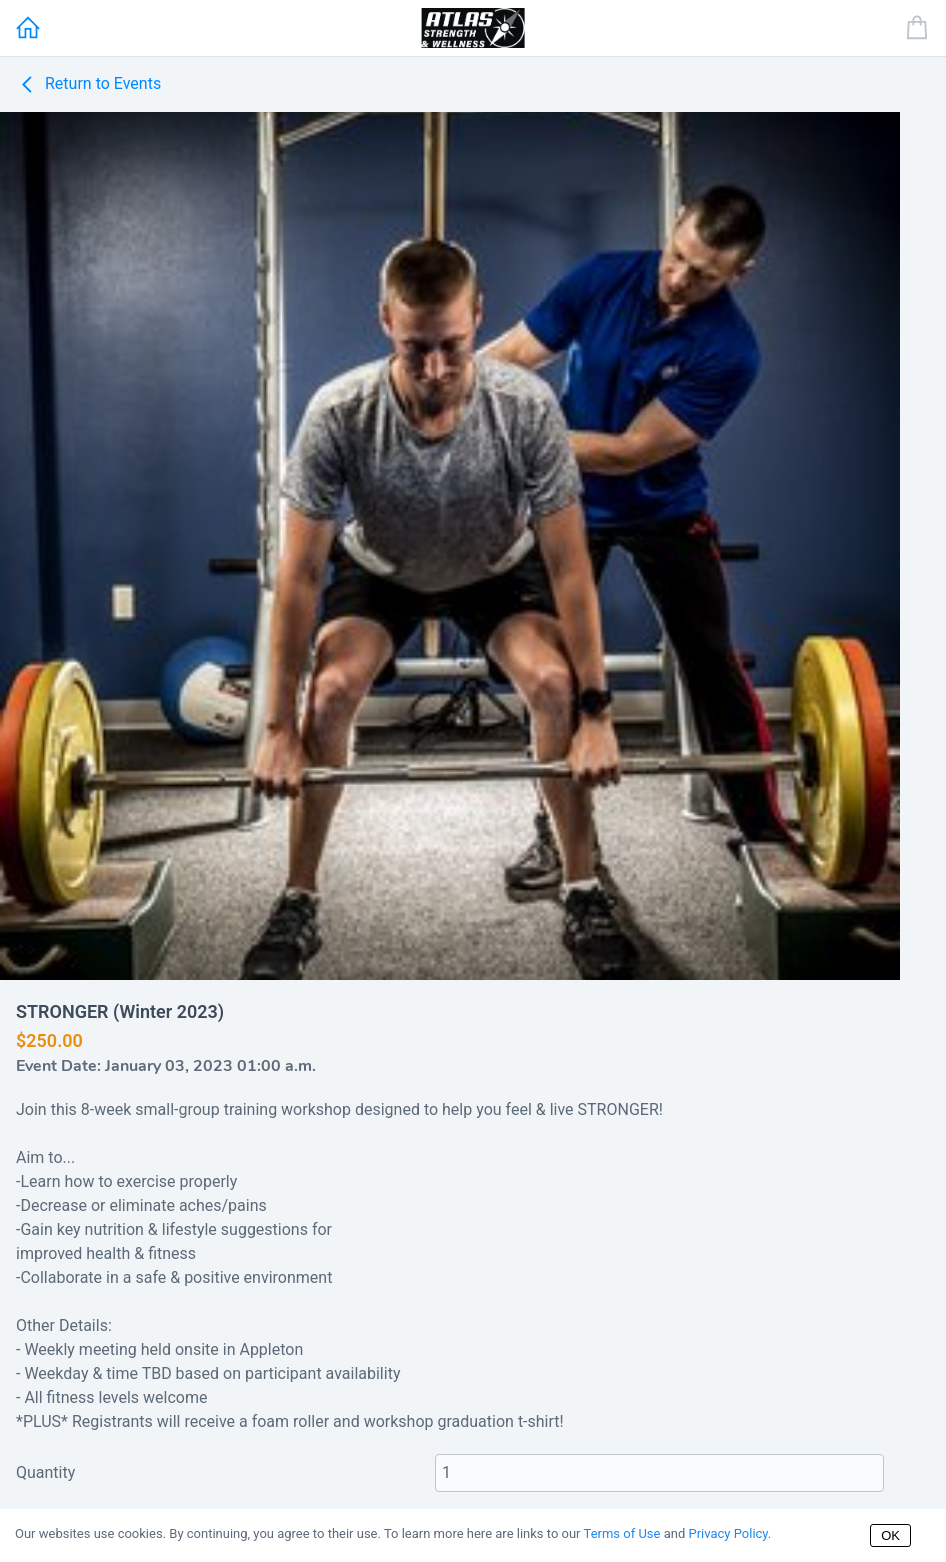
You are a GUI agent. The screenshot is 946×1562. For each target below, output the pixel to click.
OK (890, 1535)
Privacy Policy (727, 1533)
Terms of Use (622, 1533)
